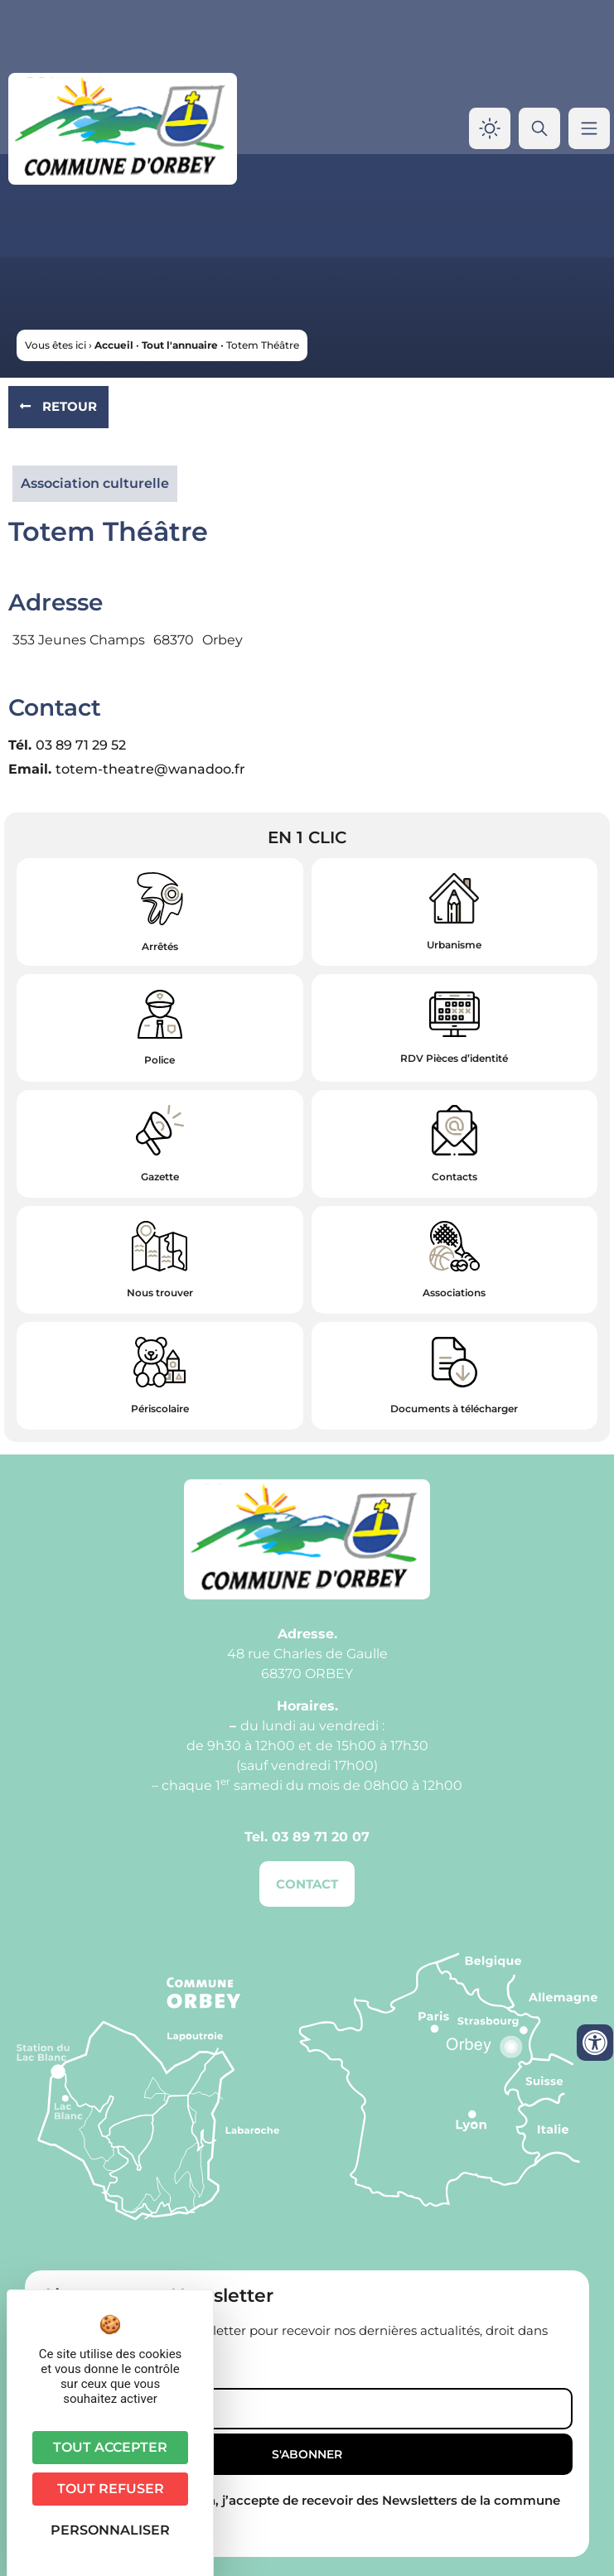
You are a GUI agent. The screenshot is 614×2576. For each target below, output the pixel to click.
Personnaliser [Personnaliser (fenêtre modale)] (110, 2530)
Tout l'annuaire (180, 345)
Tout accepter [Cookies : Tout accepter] (110, 2447)
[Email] (307, 2408)
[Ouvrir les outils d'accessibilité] (595, 2042)
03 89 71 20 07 (321, 1837)
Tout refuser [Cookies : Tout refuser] (110, 2488)
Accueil (113, 345)
